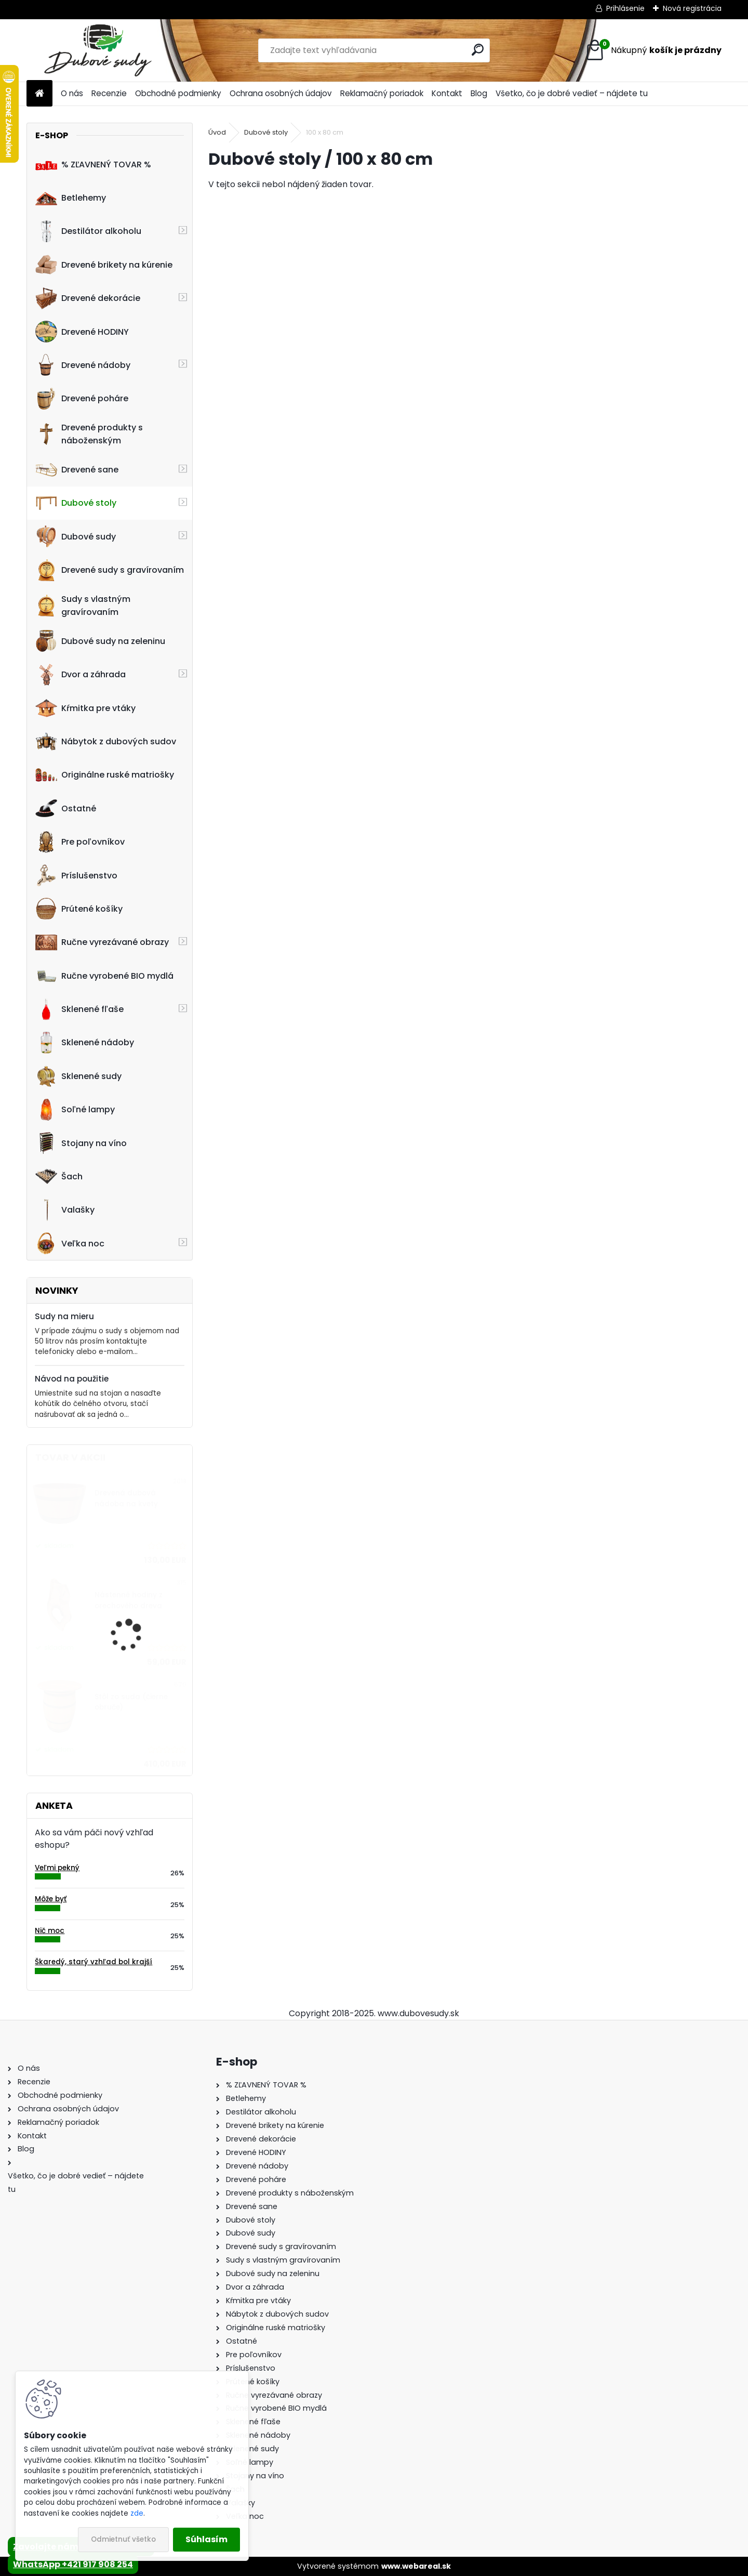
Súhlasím (206, 2539)
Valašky (65, 1210)
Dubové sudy (75, 536)
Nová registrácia (692, 8)
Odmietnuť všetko (123, 2539)
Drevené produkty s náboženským (89, 434)
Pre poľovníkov (80, 842)
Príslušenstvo (76, 875)
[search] (478, 50)
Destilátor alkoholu (88, 231)
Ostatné (65, 808)
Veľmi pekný (57, 1868)
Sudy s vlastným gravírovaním (82, 605)
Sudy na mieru (64, 1316)
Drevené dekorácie (87, 298)
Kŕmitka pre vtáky (85, 708)
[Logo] (97, 50)
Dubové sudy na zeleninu (100, 641)
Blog (479, 93)
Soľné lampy (75, 1110)
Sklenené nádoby (84, 1043)
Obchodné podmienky (178, 93)
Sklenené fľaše (79, 1009)
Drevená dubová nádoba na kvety (126, 1498)
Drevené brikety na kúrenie (103, 264)
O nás (72, 93)
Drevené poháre (81, 399)
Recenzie (109, 93)
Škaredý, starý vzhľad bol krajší (93, 1962)
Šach (59, 1176)
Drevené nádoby (82, 365)
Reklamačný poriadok (381, 93)
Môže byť (50, 1899)
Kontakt (447, 93)
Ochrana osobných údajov (281, 93)
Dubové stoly (75, 503)
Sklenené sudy (78, 1076)
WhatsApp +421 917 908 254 (73, 2564)
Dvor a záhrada (80, 675)
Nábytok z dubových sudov (105, 742)
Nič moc (49, 1931)
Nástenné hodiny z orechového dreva (129, 1600)
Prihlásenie (625, 8)
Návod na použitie (72, 1378)
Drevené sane (76, 470)
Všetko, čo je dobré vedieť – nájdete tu (572, 93)
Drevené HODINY (82, 332)
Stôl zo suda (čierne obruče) (131, 1702)
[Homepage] (39, 94)
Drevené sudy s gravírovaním (109, 570)
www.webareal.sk (416, 2566)
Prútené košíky (79, 908)
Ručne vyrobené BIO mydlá (104, 976)
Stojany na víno (81, 1143)
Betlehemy (70, 198)
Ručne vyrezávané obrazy (102, 942)
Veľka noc (69, 1243)
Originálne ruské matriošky (104, 775)
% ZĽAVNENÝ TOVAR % (93, 164)
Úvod (217, 132)
